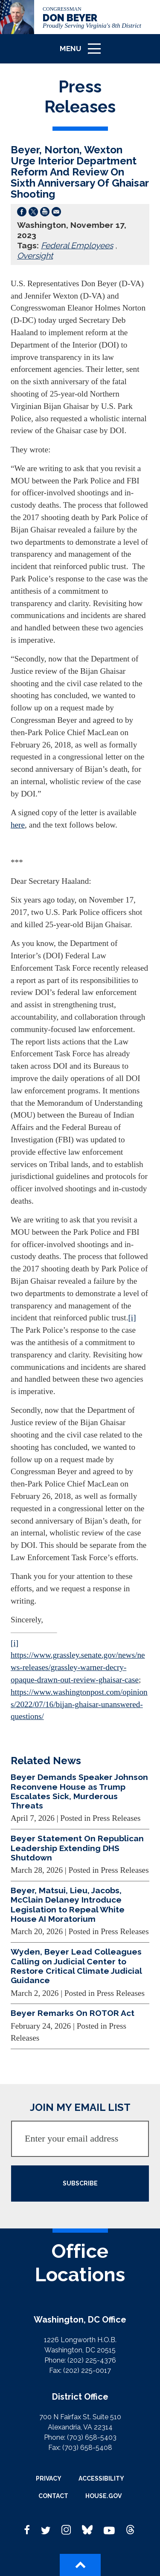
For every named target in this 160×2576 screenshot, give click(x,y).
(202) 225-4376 (91, 2360)
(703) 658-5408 (87, 2448)
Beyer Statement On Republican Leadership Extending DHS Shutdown (77, 1848)
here (18, 824)
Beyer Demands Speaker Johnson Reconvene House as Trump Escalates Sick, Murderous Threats (79, 1791)
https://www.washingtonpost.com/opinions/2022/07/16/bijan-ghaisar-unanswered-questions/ (79, 1704)
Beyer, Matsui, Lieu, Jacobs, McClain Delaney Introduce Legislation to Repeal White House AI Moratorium (68, 1904)
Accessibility (101, 2478)
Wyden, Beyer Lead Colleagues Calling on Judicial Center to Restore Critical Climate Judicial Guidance (76, 1966)
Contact (53, 2496)
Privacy (48, 2478)
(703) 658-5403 (91, 2437)
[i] (132, 1317)
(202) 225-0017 (87, 2370)
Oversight (35, 255)
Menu (83, 52)
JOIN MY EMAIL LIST (80, 2107)
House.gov (103, 2496)
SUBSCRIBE (80, 2183)
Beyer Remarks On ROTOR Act (72, 2013)
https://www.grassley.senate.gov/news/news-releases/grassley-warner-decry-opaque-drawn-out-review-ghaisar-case (78, 1667)
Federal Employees (77, 245)
